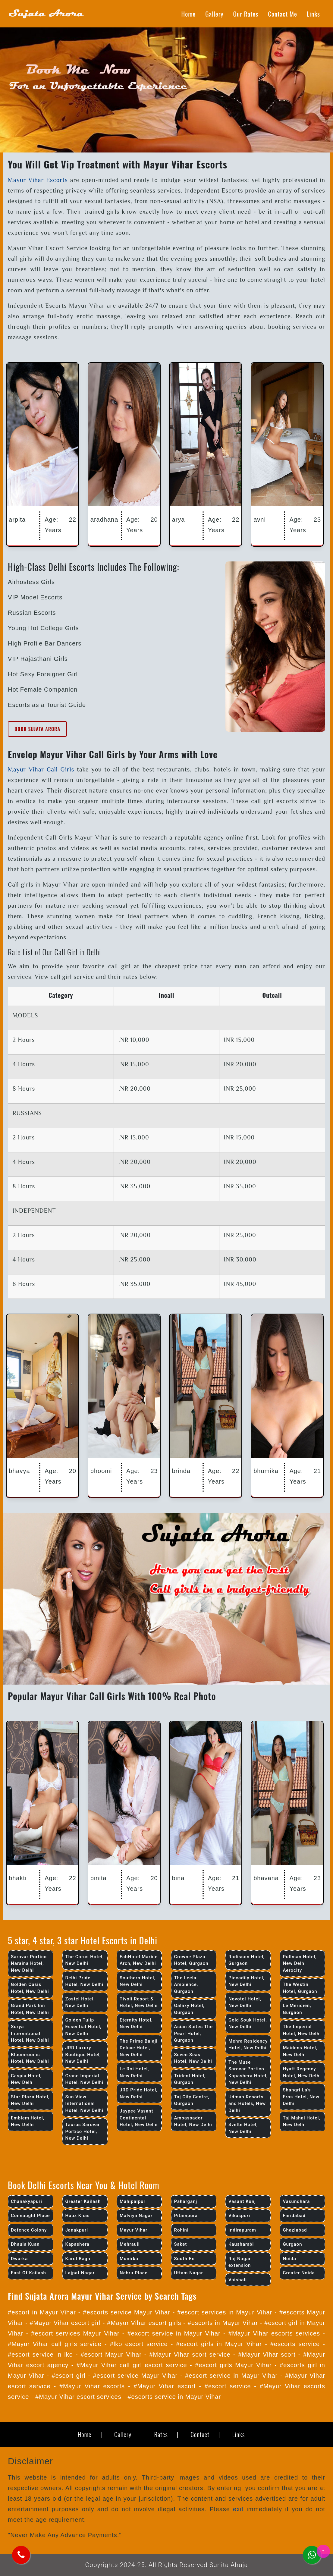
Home (188, 13)
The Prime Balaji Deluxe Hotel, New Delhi (139, 2047)
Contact (199, 2434)
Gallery (214, 13)
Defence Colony (29, 2230)
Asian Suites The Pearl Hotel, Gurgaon (193, 2033)
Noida (289, 2258)
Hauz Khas (77, 2215)
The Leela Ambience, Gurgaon (186, 1984)
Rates (161, 2434)
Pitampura (185, 2215)
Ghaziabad (295, 2230)
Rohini (181, 2230)
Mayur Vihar (133, 2230)
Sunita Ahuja (228, 2564)
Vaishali (237, 2279)
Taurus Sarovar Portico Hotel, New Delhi (82, 2131)
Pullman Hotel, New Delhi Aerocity (299, 1963)
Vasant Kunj (242, 2201)
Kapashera (77, 2244)
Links (313, 13)
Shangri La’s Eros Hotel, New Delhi (301, 2096)
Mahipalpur (133, 2201)
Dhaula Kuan (25, 2244)
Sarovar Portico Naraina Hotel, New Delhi (29, 1963)
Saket (180, 2244)
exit (238, 2509)
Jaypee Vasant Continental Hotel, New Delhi (139, 2117)
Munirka (129, 2258)
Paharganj (185, 2201)
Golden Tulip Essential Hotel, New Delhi (83, 2026)
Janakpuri (76, 2230)
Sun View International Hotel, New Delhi (84, 2103)
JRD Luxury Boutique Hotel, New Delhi (83, 2054)
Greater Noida (299, 2273)
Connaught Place (30, 2215)
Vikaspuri (239, 2215)
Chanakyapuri (26, 2201)
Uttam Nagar (188, 2273)
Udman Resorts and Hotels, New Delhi (247, 2103)
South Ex (184, 2258)
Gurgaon (292, 2244)
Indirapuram (242, 2230)
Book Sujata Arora (37, 729)
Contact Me (282, 13)
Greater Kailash (83, 2201)
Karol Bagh (77, 2258)
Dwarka (19, 2258)
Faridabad (294, 2215)
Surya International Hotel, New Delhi (30, 2033)
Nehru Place (134, 2273)
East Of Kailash (28, 2273)
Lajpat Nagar (80, 2273)
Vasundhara (296, 2201)
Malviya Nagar (136, 2215)
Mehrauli (130, 2244)
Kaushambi (241, 2244)
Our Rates (246, 13)
